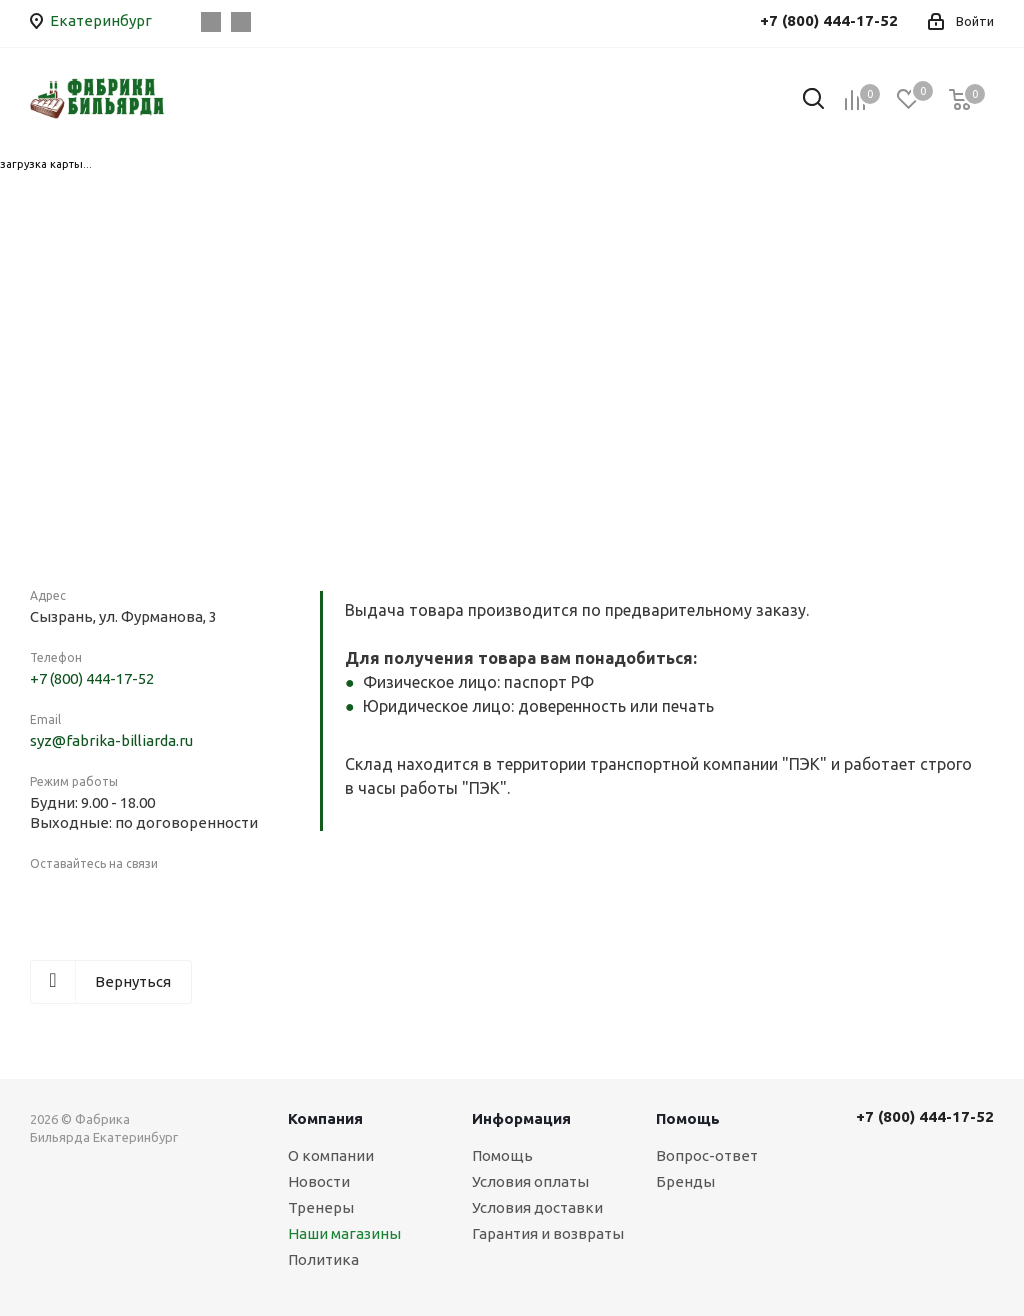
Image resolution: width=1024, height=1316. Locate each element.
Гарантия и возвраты (548, 1233)
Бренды (685, 1181)
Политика (323, 1259)
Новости (319, 1181)
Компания (325, 1118)
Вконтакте (211, 22)
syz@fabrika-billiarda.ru (111, 740)
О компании (331, 1155)
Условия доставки (537, 1207)
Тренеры (321, 1207)
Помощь (502, 1155)
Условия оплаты (530, 1181)
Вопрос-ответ (707, 1155)
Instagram (241, 22)
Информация (521, 1118)
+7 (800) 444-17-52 (92, 678)
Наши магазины (344, 1233)
